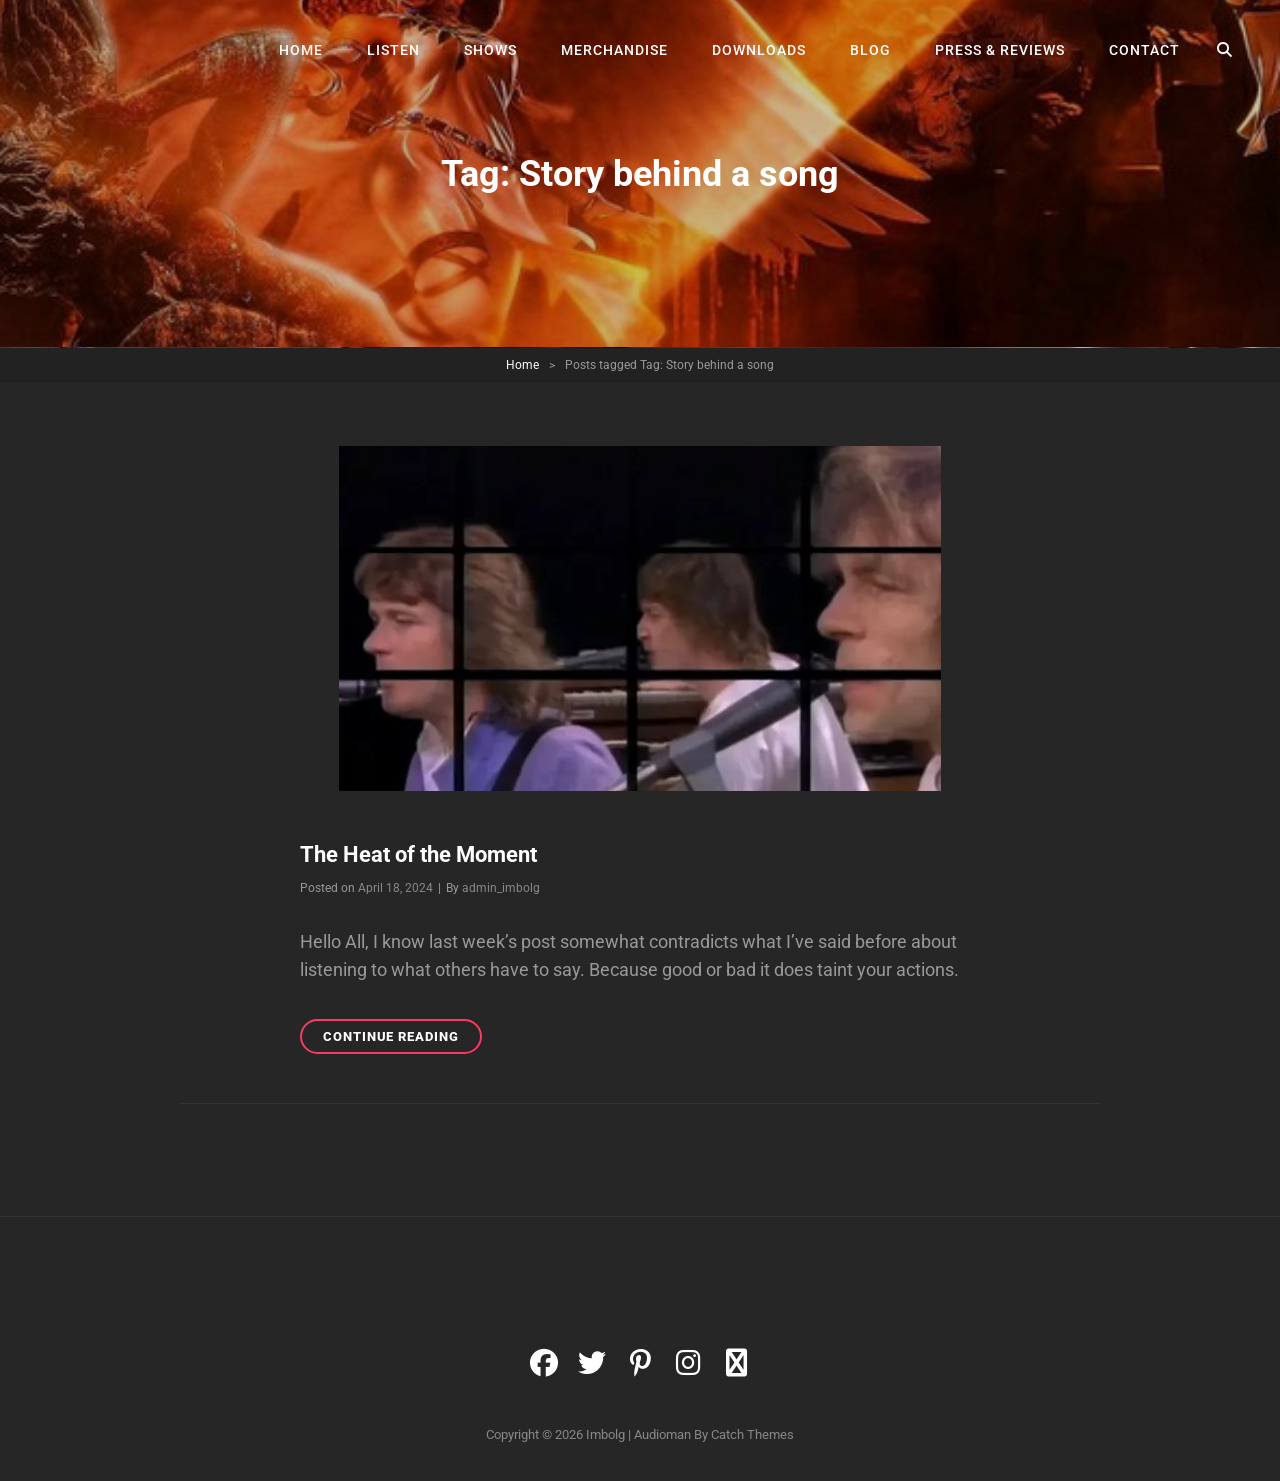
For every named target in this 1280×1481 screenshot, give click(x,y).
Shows (490, 50)
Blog (870, 50)
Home (301, 50)
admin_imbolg (501, 888)
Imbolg (605, 1434)
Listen (393, 50)
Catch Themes (752, 1434)
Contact (1144, 50)
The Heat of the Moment (418, 854)
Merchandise (614, 50)
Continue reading (402, 1039)
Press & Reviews (1000, 50)
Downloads (759, 50)
